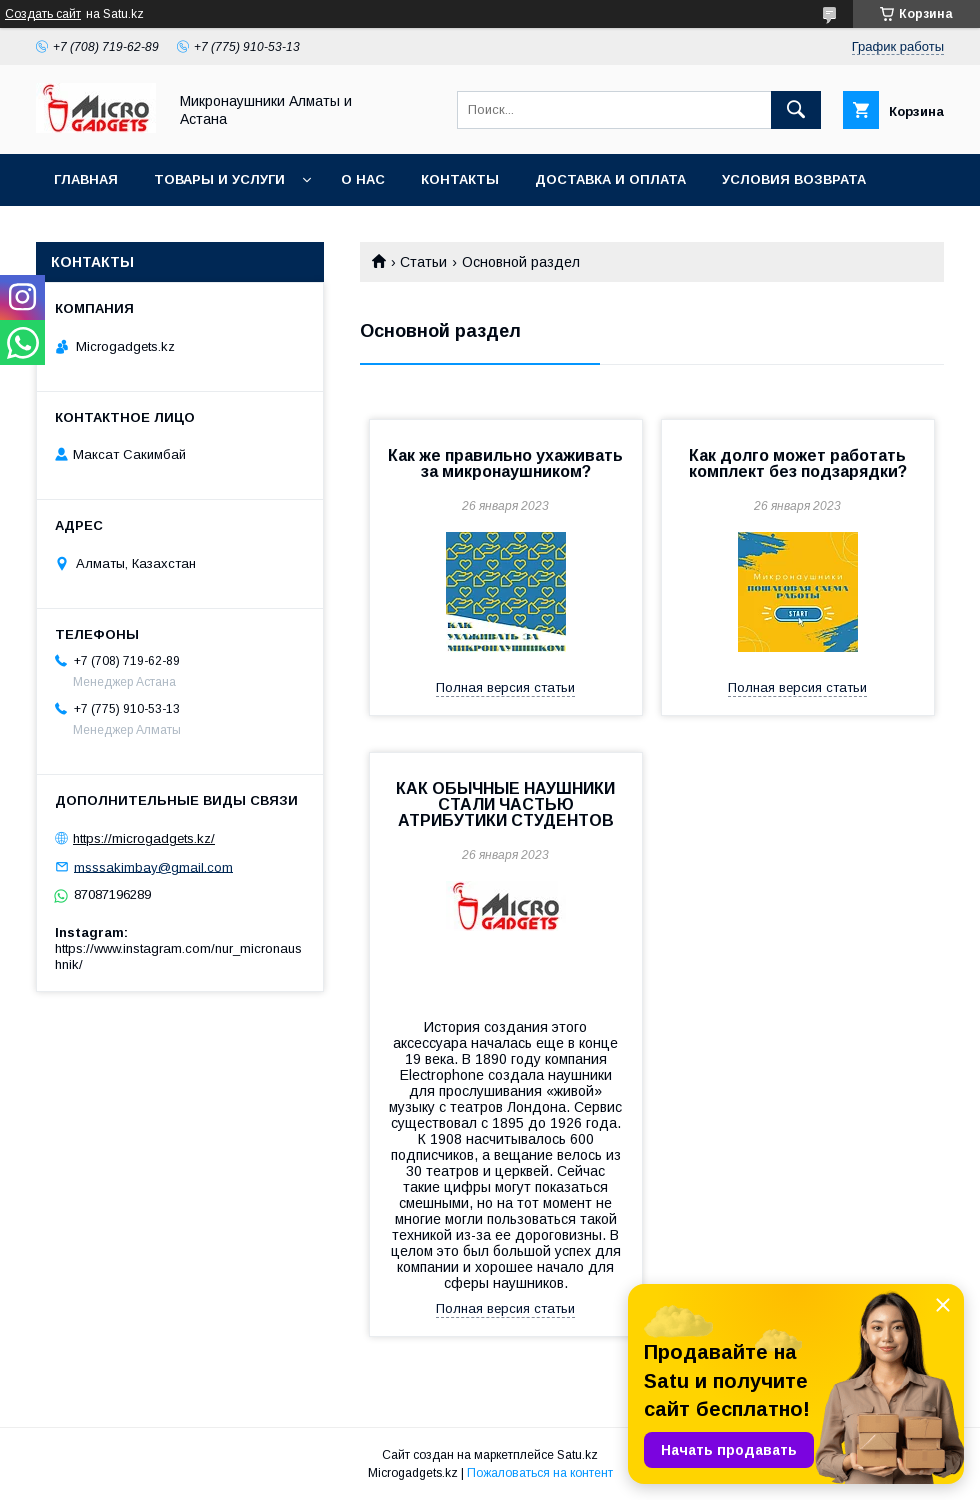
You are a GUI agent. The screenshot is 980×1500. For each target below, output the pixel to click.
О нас (363, 179)
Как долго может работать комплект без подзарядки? (798, 463)
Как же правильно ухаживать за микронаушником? (505, 463)
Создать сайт (43, 14)
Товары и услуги (219, 179)
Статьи (423, 262)
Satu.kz (577, 1455)
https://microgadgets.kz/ (144, 838)
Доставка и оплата (610, 179)
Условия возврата (794, 179)
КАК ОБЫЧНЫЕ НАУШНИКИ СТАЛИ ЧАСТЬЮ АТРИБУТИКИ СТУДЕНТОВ (505, 804)
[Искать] (796, 110)
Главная (86, 179)
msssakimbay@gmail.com (153, 866)
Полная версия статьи (505, 687)
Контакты (460, 179)
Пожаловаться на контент (540, 1473)
